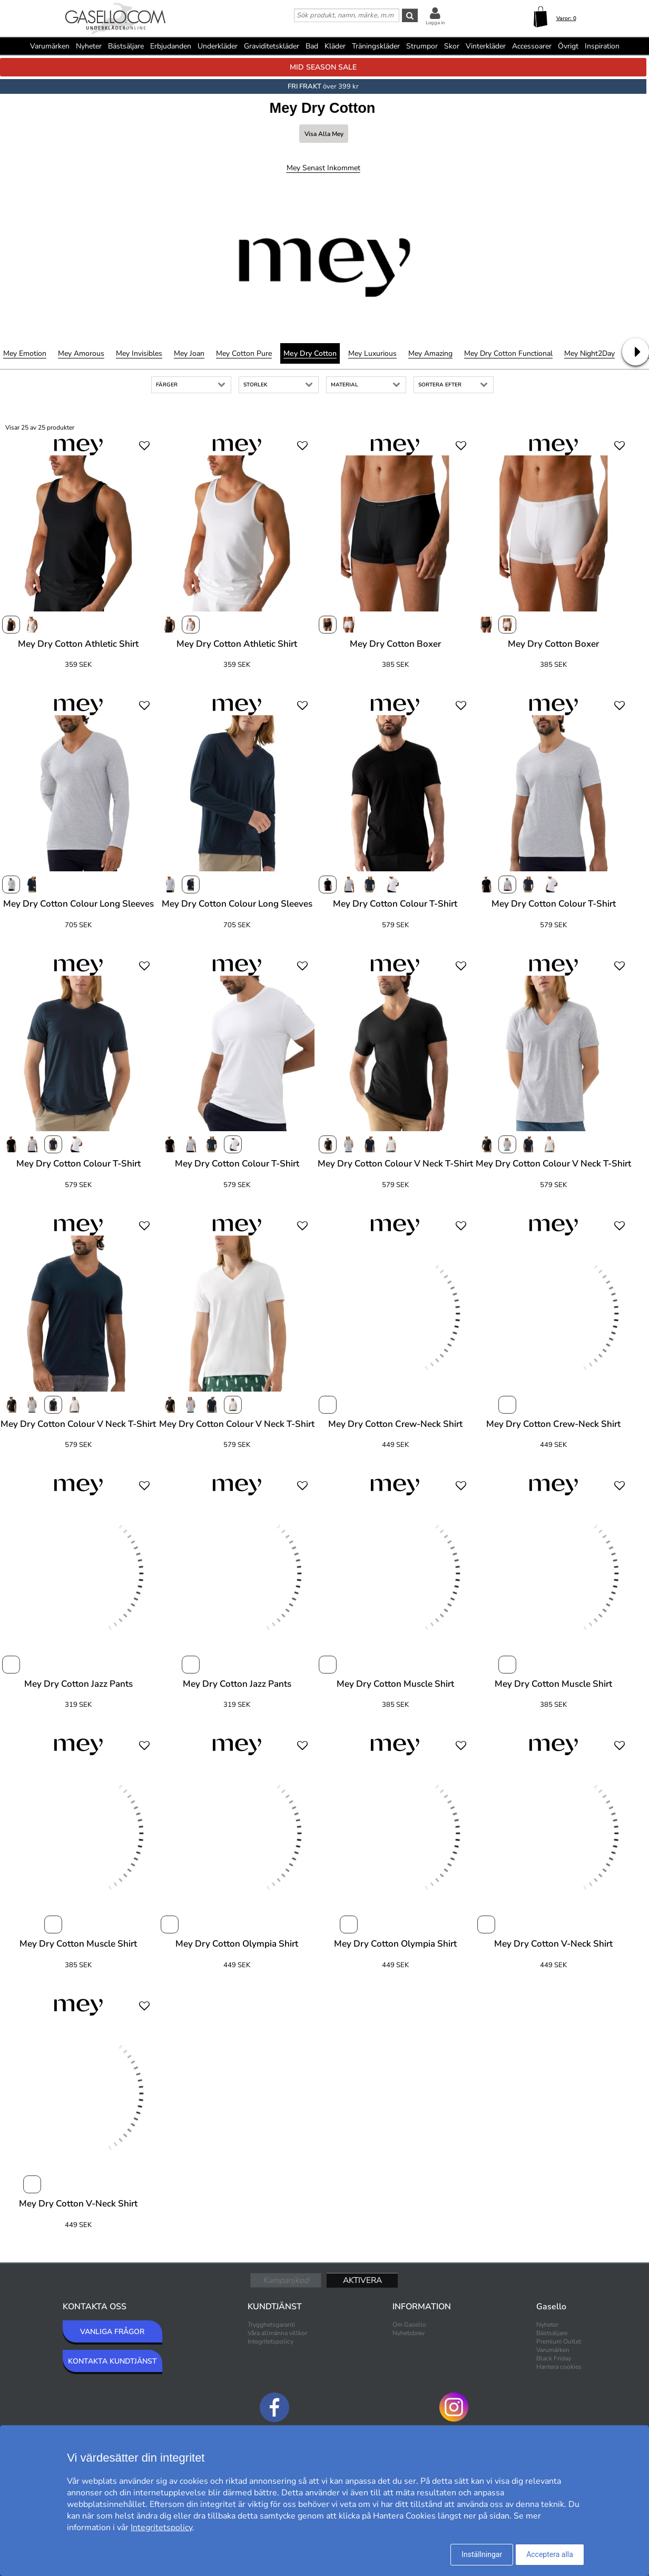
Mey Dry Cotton (310, 353)
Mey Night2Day (589, 353)
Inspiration (602, 46)
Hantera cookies (559, 2367)
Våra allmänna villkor (277, 2333)
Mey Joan (189, 353)
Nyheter (89, 46)
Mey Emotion (24, 353)
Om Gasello (409, 2324)
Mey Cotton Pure (244, 353)
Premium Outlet (558, 2341)
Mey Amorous (81, 353)
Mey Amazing (430, 353)
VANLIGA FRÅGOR (112, 2332)
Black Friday (553, 2358)
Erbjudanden (170, 46)
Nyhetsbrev (408, 2333)
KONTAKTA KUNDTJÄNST (112, 2361)
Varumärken (50, 46)
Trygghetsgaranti (271, 2324)
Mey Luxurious (372, 353)
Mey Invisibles (139, 353)
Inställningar (481, 2554)
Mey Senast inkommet (323, 168)
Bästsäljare (126, 46)
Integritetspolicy (270, 2341)
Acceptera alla (549, 2554)
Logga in (435, 23)
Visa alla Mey (323, 134)
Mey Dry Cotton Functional (508, 353)
